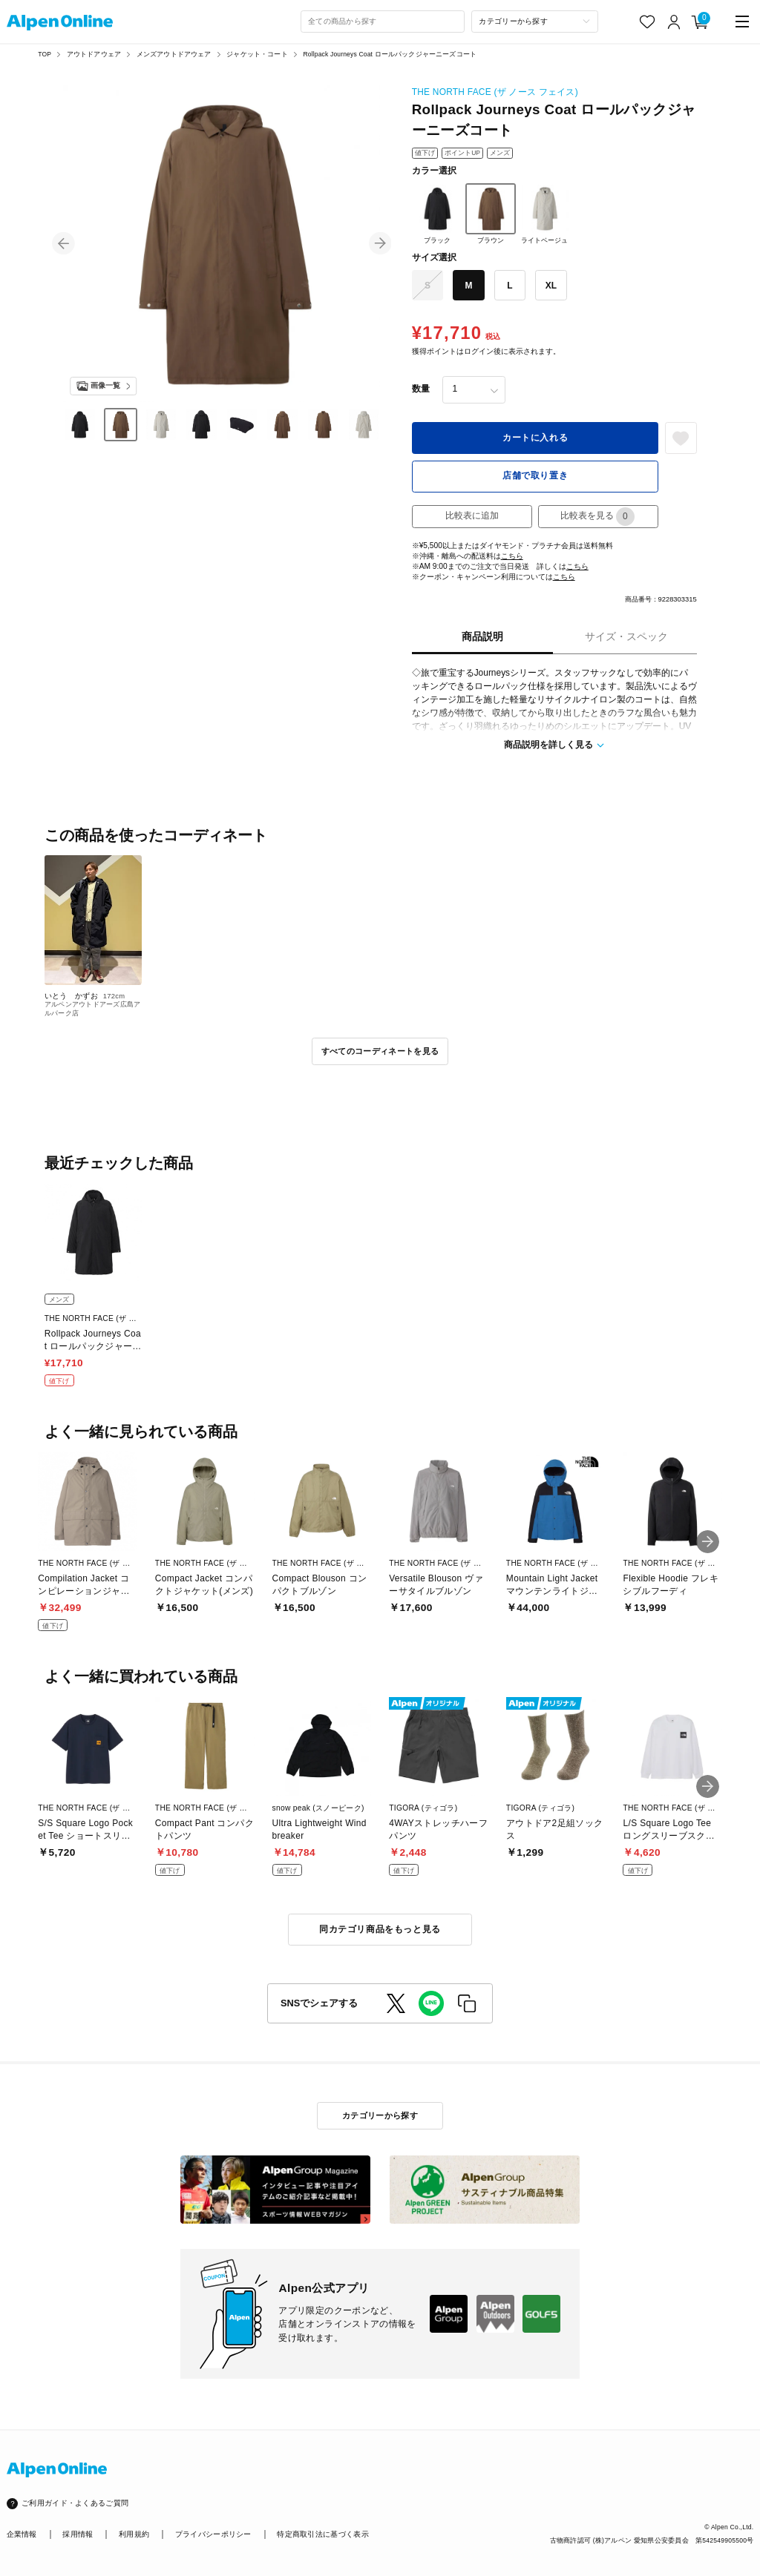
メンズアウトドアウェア (174, 54)
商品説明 (482, 636)
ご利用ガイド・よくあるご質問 (75, 2503)
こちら (512, 556)
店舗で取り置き (535, 475)
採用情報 (77, 2534)
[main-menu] (742, 21)
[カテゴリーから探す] (534, 21)
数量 (421, 388)
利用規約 (134, 2534)
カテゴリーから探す (380, 2115)
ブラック (437, 213)
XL (551, 285)
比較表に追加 (472, 515)
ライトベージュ (545, 213)
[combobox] (383, 21)
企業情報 (22, 2534)
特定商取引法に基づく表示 (323, 2534)
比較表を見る (597, 516)
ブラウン (490, 213)
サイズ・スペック (626, 636)
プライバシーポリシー (213, 2534)
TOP (44, 54)
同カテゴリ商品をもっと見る (380, 1929)
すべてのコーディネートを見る (380, 1051)
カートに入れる (535, 437)
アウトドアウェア (94, 54)
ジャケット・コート (257, 54)
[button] (63, 243)
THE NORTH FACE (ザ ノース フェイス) (495, 92)
